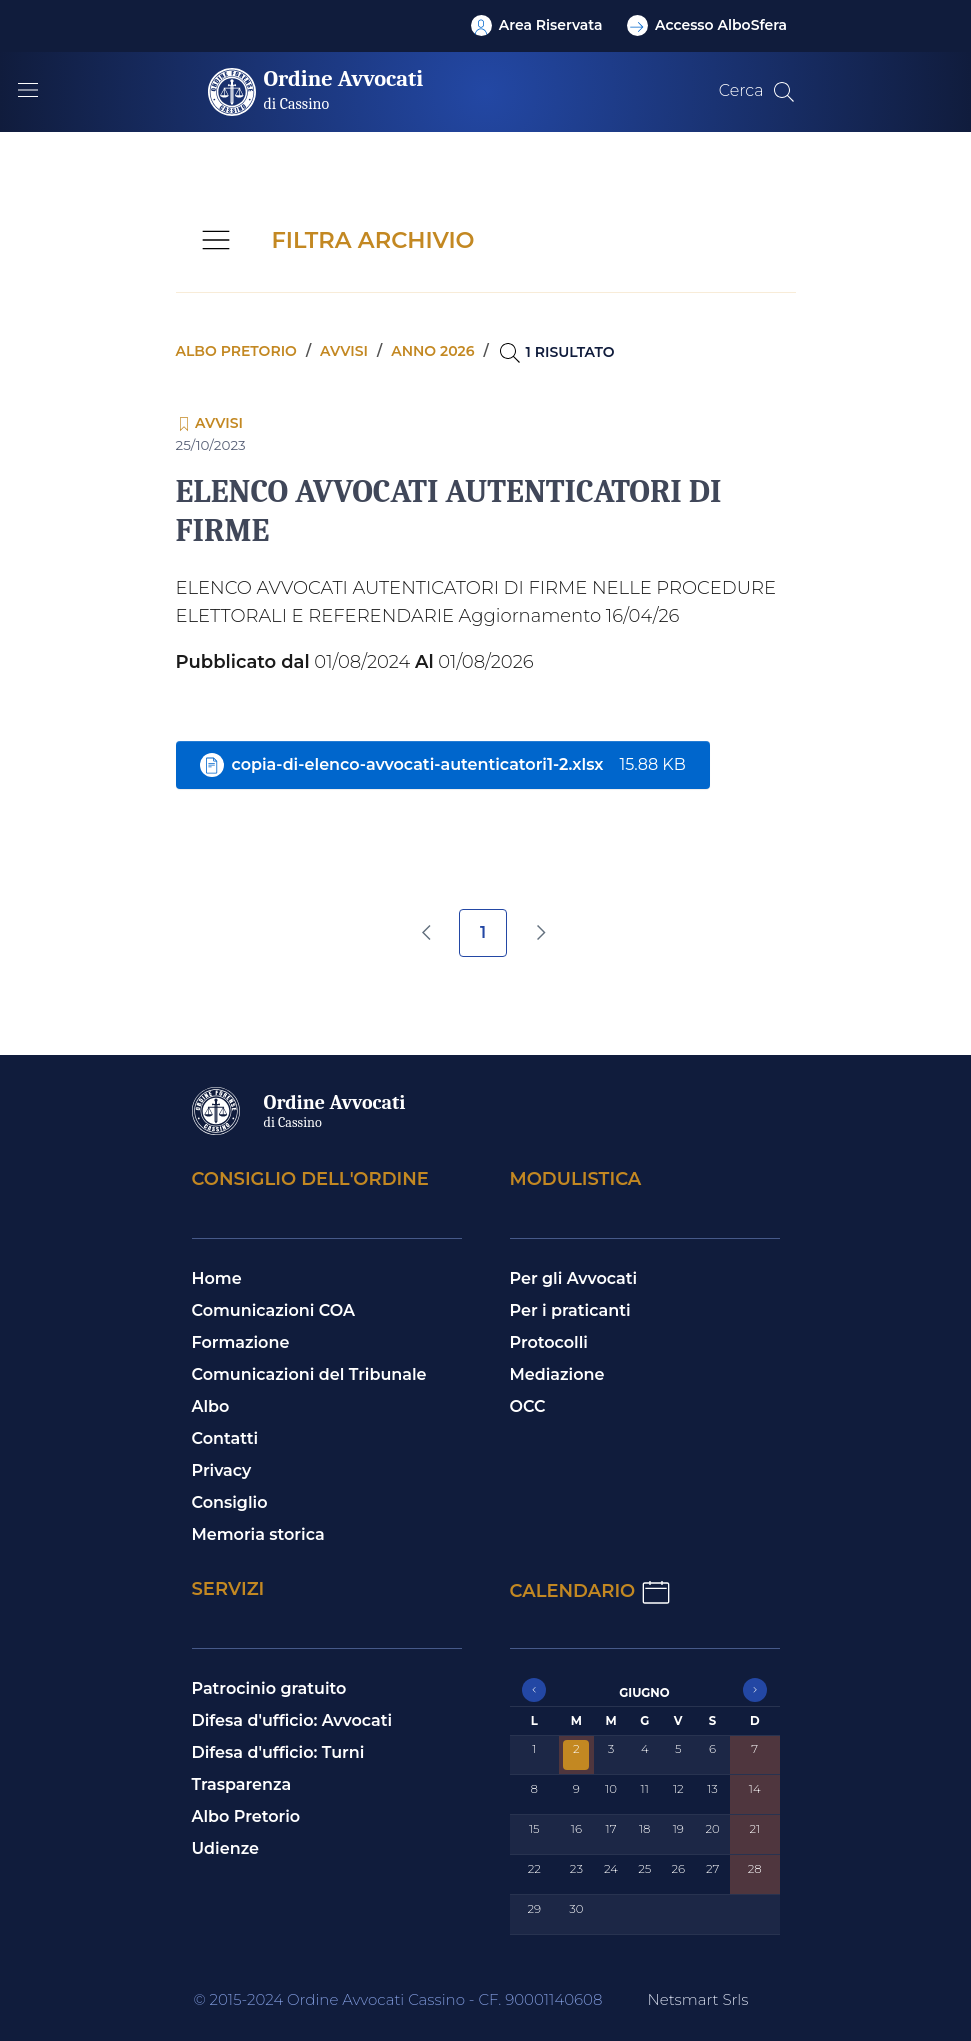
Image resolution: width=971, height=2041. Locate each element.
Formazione (241, 1342)
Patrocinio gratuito (269, 1688)
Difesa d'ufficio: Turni (278, 1752)
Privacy (222, 1470)
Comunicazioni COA (274, 1310)
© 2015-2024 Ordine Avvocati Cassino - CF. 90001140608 (398, 1999)
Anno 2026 (432, 351)
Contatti (225, 1438)
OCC (528, 1406)
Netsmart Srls (697, 1999)
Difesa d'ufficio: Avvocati (292, 1720)
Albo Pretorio (246, 1816)
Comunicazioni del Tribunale (309, 1374)
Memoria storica (258, 1534)
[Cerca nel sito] (784, 92)
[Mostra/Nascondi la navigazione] (28, 90)
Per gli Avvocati (574, 1278)
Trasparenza (242, 1784)
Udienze (226, 1848)
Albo (211, 1406)
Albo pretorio (236, 351)
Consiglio (230, 1502)
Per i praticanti (570, 1310)
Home (217, 1278)
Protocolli (549, 1342)
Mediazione (557, 1374)
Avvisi (344, 351)
